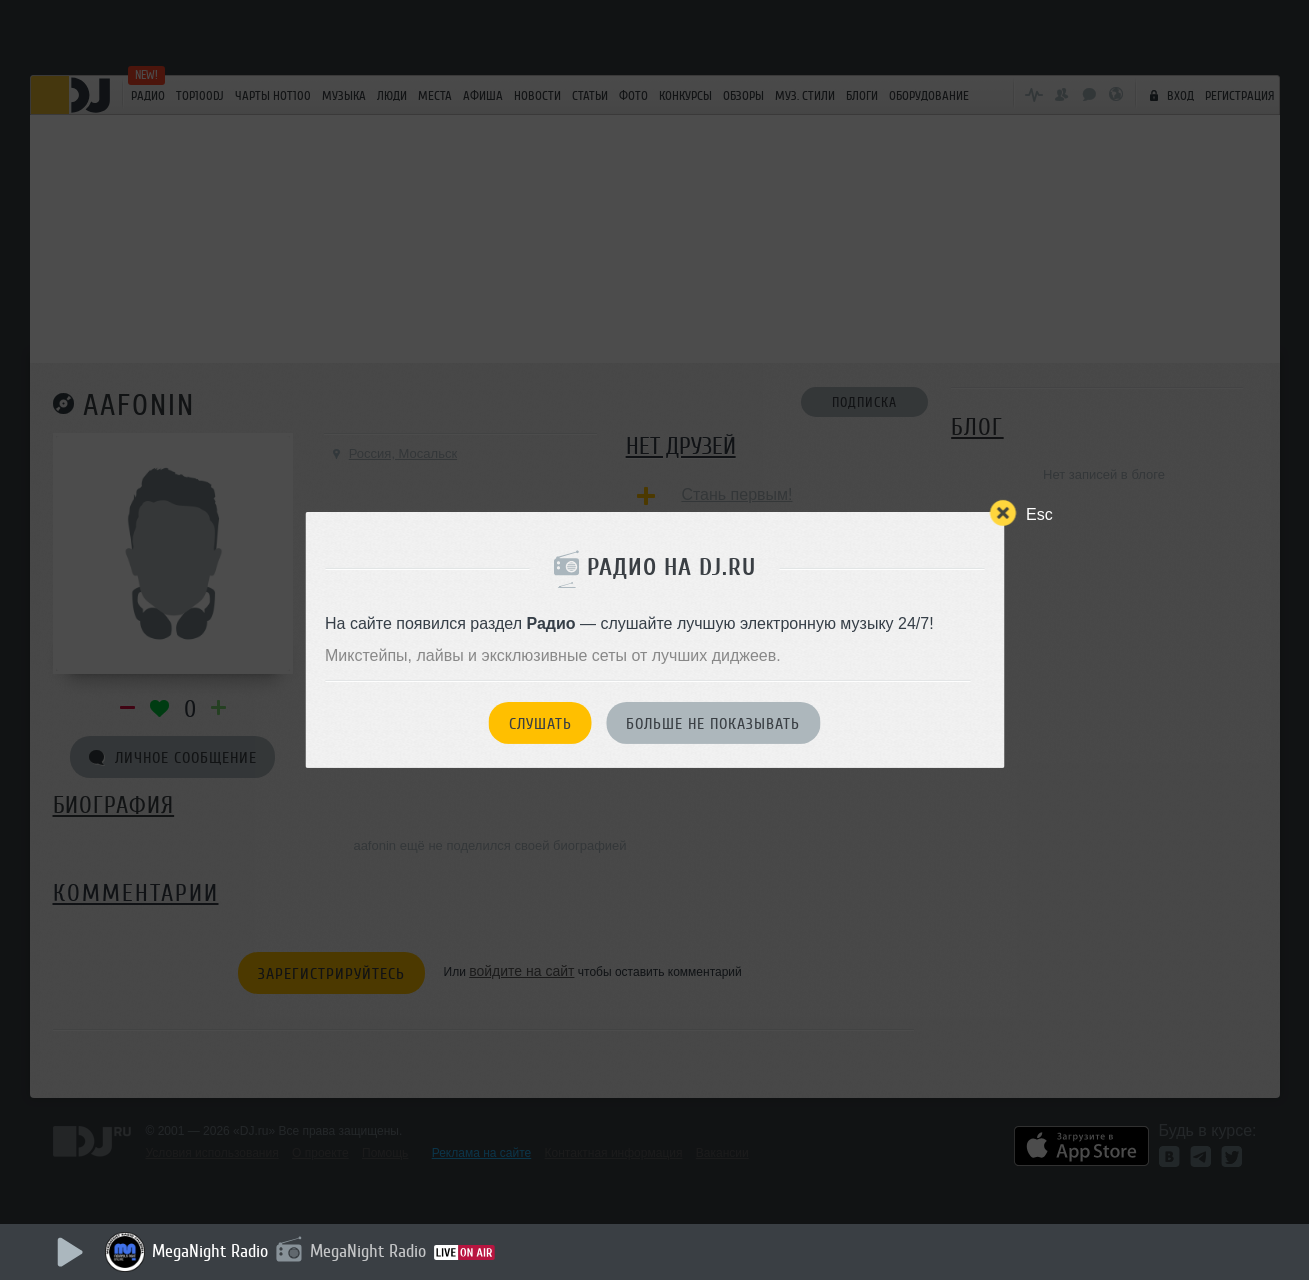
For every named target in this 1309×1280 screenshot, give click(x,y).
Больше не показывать (713, 724)
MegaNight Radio (210, 1251)
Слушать (540, 724)
